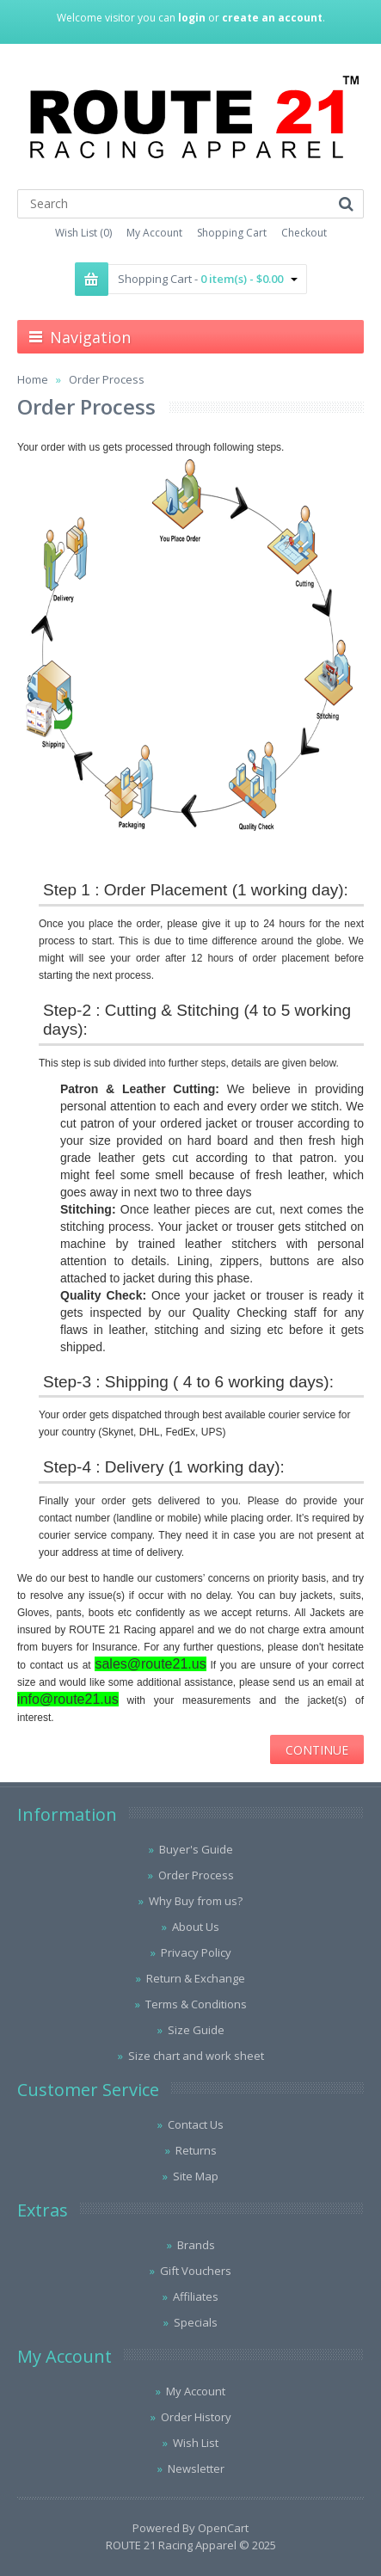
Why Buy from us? (196, 1901)
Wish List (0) (83, 232)
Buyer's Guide (196, 1849)
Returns (196, 2150)
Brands (196, 2245)
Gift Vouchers (195, 2270)
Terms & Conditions (196, 2004)
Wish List (195, 2442)
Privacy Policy (196, 1952)
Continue (317, 1750)
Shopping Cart (232, 232)
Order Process (106, 379)
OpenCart (223, 2528)
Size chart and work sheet (196, 2055)
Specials (196, 2322)
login (192, 17)
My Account (154, 232)
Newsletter (196, 2468)
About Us (195, 1926)
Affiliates (195, 2296)
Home (32, 379)
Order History (196, 2417)
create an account (272, 17)
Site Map (195, 2176)
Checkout (304, 232)
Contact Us (196, 2124)
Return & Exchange (195, 1978)
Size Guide (196, 2030)
